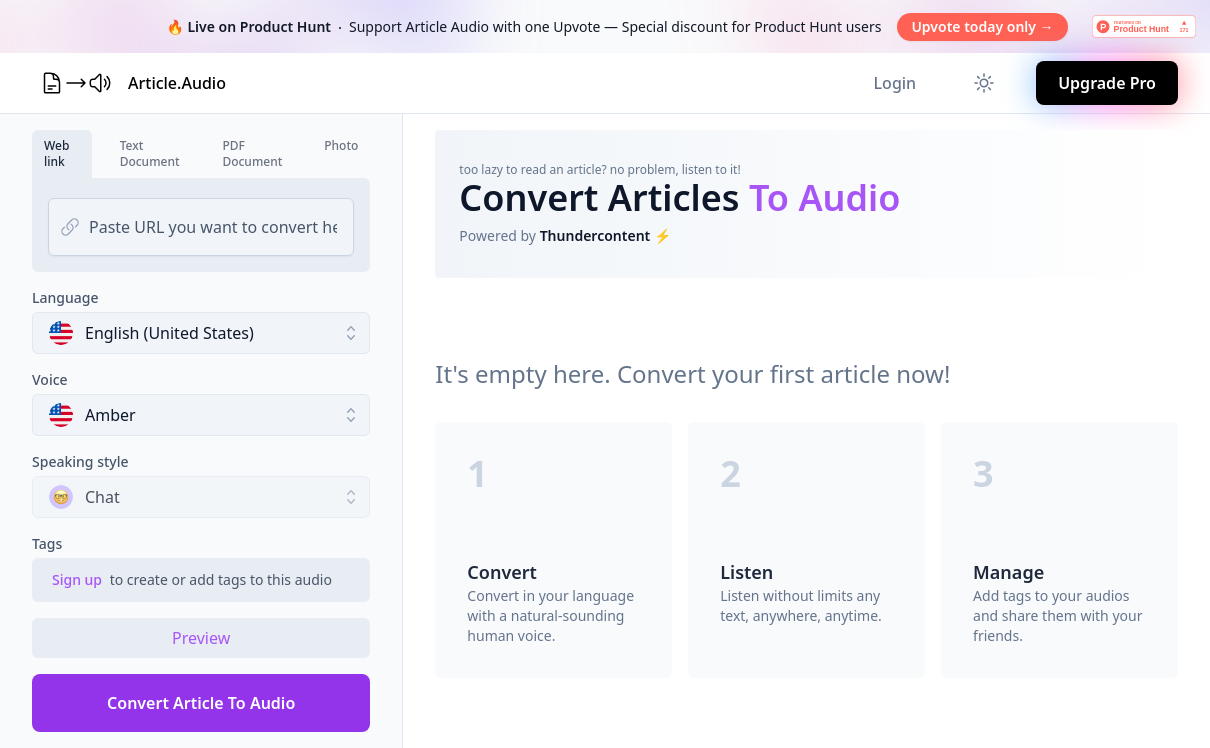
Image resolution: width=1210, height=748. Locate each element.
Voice (50, 379)
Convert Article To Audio (201, 703)
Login (895, 83)
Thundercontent (595, 235)
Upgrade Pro (1107, 83)
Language (65, 297)
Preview (201, 638)
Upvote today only (982, 26)
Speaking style (80, 461)
